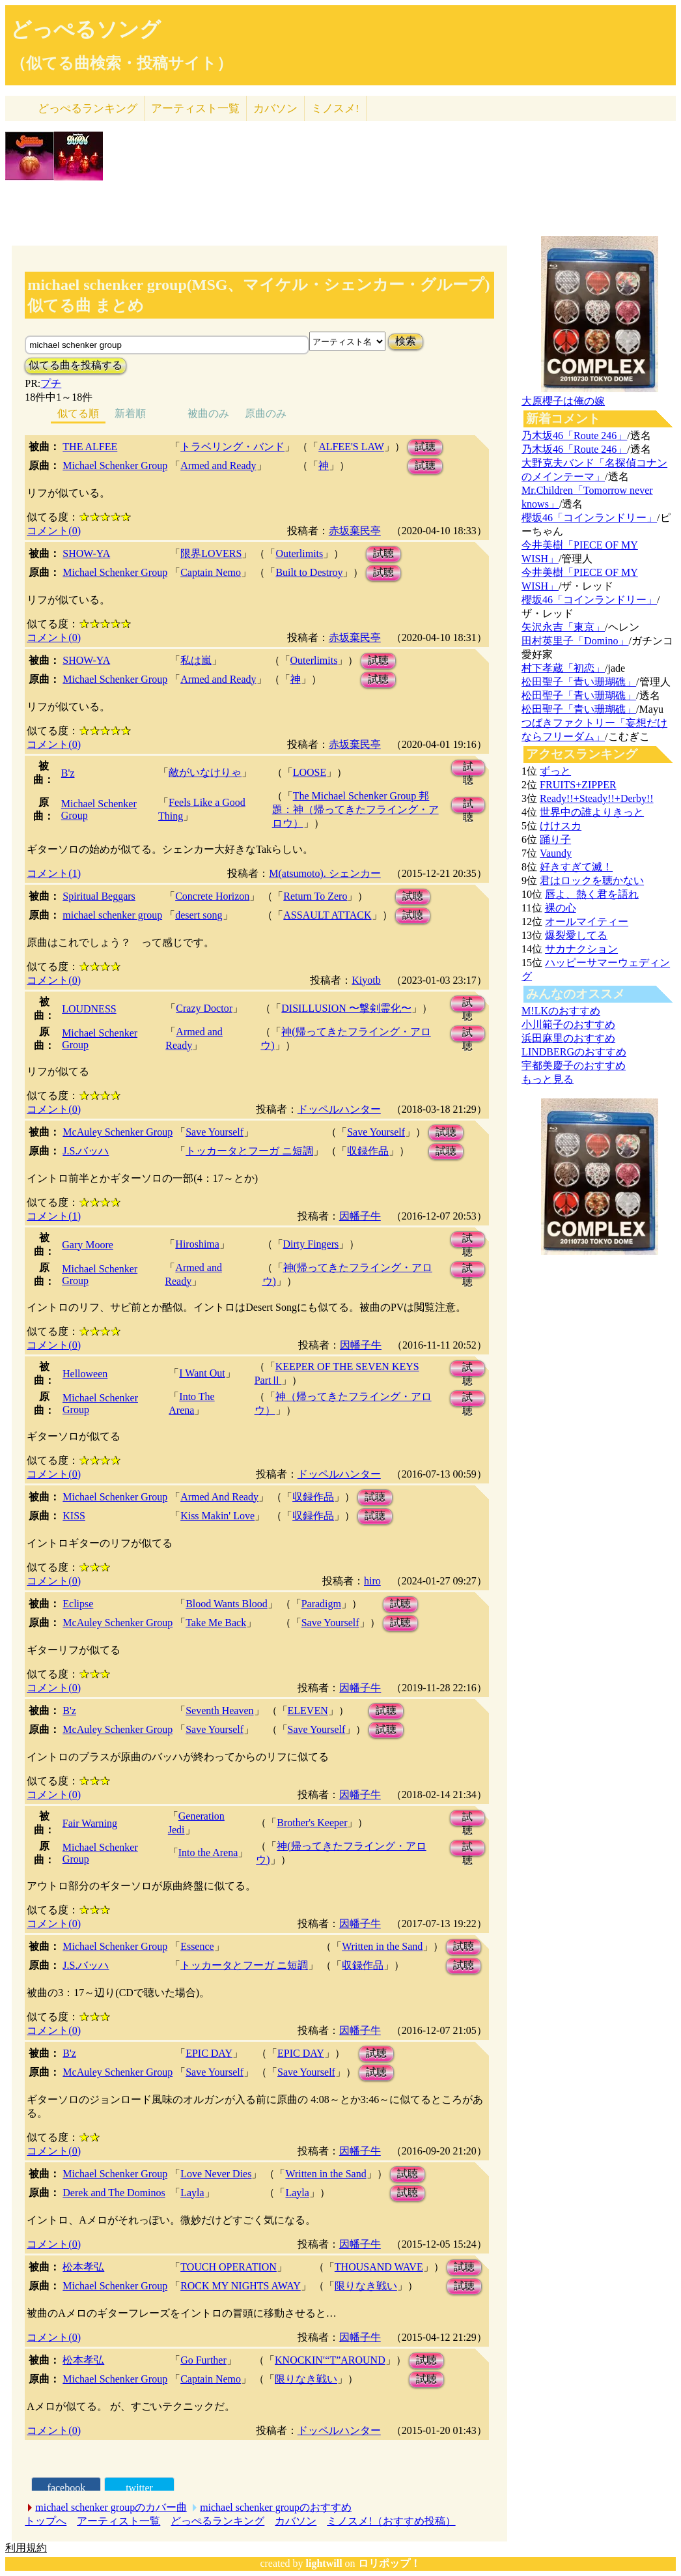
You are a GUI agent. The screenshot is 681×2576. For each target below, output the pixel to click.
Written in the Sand (382, 1946)
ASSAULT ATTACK (327, 915)
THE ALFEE (90, 446)
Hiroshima (197, 1244)
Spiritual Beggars (99, 896)
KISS (74, 1515)
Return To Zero (315, 896)
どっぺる (87, 108)
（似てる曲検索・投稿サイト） (121, 63)
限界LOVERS (211, 553)
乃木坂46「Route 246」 (574, 435)
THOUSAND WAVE (379, 2266)
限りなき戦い (366, 2285)
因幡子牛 (360, 1216)
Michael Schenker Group (115, 465)
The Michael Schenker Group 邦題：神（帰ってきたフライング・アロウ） (355, 809)
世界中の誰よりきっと (592, 812)
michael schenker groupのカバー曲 (111, 2507)
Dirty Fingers (311, 1244)
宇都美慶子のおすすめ (573, 1065)
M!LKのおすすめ (560, 1010)
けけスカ (560, 825)
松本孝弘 (83, 2266)
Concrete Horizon (212, 896)
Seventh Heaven (219, 1710)
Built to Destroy (308, 572)
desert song (198, 915)
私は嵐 (196, 660)
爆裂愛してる (576, 935)
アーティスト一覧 (118, 2520)
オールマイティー (586, 921)
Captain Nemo (210, 572)
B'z (68, 773)
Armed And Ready (219, 1496)
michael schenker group (112, 915)
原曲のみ (265, 413)
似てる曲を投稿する (75, 365)
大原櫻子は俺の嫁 (563, 401)
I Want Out (202, 1373)
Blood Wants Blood (227, 1603)
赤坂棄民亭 (355, 530)
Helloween (85, 1373)
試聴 (425, 446)
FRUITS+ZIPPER (578, 784)
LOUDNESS (89, 1008)
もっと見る (547, 1079)
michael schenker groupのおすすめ (276, 2507)
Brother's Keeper (312, 1822)
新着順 (130, 413)
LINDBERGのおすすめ (573, 1051)
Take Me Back (216, 1622)
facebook (67, 2487)
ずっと (555, 771)
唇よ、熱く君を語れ (592, 894)
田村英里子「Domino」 (574, 640)
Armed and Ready (218, 465)
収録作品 (368, 1150)
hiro (372, 1580)
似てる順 (78, 413)
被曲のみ (208, 413)
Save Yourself (214, 1132)
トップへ (45, 2520)
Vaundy (556, 853)
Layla (192, 2192)
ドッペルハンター (339, 1109)
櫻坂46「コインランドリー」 (589, 517)
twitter (139, 2487)
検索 (405, 341)
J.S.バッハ (86, 1150)
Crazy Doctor (204, 1008)
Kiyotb (366, 980)
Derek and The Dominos (114, 2192)
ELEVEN (308, 1710)
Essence (197, 1946)
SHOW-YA (86, 553)
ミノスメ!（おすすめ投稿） (391, 2520)
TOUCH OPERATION (228, 2266)
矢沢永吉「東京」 (563, 627)
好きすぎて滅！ (576, 866)
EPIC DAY (209, 2053)
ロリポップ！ (389, 2563)
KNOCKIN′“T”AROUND (330, 2360)
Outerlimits (299, 553)
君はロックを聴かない (592, 880)
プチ (50, 383)
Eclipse (78, 1603)
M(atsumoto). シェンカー (325, 873)
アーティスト (195, 108)
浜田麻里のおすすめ (568, 1038)
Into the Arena (208, 1852)
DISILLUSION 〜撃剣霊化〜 (346, 1008)
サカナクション (581, 948)
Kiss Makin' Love (217, 1515)
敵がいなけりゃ (205, 772)
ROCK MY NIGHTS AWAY (240, 2285)
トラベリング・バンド (232, 446)
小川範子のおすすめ (568, 1024)
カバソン (275, 108)
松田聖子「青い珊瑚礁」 (578, 681)
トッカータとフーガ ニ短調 (249, 1150)
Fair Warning (90, 1823)
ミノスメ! (335, 108)
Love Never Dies (215, 2173)
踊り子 (555, 839)
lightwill (324, 2563)
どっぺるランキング (217, 2520)
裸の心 (560, 907)
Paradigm (321, 1603)
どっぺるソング (85, 29)
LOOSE (310, 772)
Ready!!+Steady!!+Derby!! (596, 798)
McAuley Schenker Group (118, 1132)
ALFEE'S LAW (351, 446)
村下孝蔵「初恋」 (563, 668)
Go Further (203, 2360)
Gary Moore (87, 1244)
